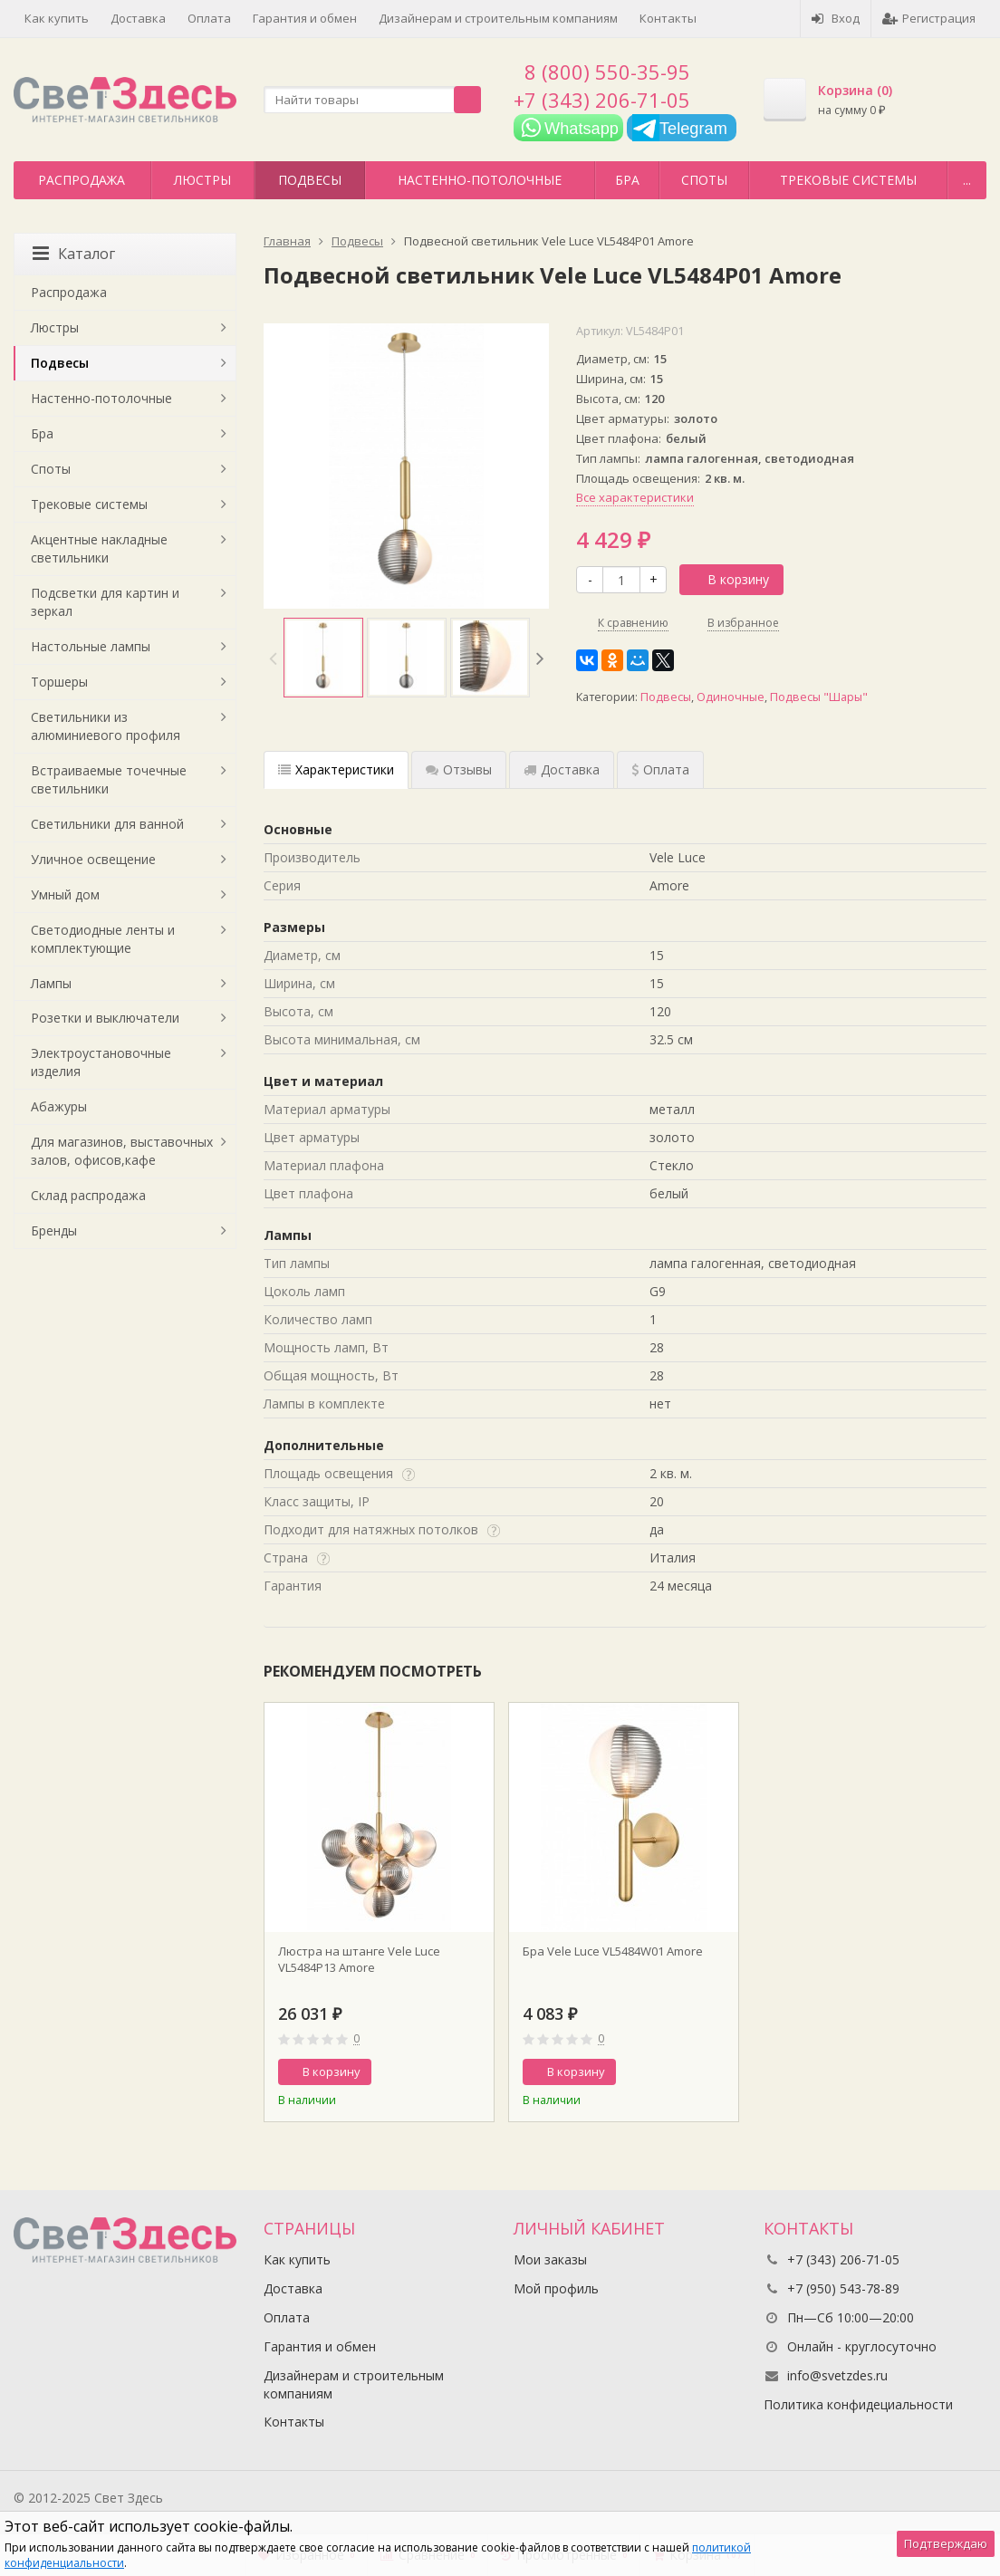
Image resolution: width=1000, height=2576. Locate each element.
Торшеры (59, 681)
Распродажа (81, 179)
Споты (704, 179)
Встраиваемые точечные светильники (109, 779)
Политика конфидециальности (858, 2404)
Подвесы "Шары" (819, 697)
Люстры (202, 179)
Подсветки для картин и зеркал (105, 602)
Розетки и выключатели (105, 1017)
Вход (836, 18)
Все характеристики (635, 497)
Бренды (54, 1230)
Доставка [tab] (562, 769)
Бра (627, 179)
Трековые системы (848, 179)
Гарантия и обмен (305, 18)
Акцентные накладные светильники (99, 548)
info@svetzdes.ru (837, 2375)
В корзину (728, 579)
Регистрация (929, 18)
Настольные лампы (90, 646)
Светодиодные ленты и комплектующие (103, 938)
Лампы (51, 983)
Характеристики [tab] (336, 769)
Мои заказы (550, 2259)
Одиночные (730, 697)
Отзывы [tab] (459, 769)
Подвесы (309, 179)
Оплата (209, 18)
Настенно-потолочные (480, 179)
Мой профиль (556, 2288)
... (967, 179)
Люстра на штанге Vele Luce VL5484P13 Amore (359, 1959)
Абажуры (59, 1106)
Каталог (74, 254)
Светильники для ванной (107, 823)
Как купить (56, 18)
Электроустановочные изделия (101, 1062)
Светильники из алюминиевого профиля (105, 726)
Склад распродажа (88, 1195)
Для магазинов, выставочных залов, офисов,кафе (122, 1150)
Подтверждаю (945, 2543)
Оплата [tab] (660, 769)
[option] (323, 657)
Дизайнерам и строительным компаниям (498, 18)
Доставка (138, 18)
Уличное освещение (93, 859)
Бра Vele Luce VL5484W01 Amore (613, 1951)
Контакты (668, 18)
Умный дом (65, 894)
